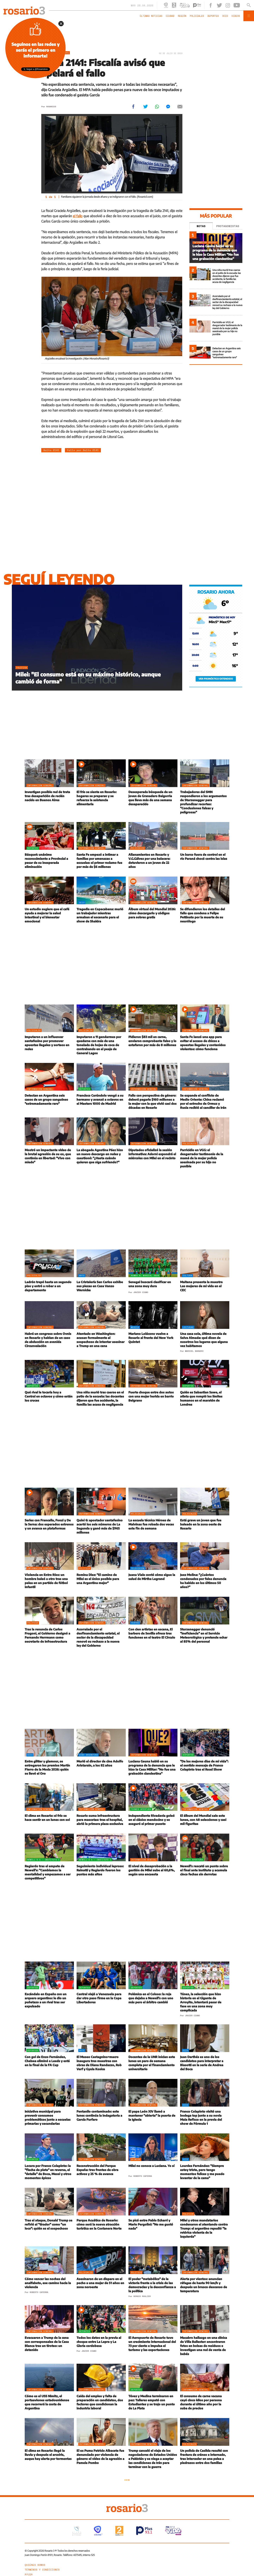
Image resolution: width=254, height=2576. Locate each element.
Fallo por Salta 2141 (83, 450)
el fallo (78, 216)
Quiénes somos (35, 2565)
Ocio (225, 16)
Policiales (197, 16)
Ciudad (170, 16)
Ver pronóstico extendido (216, 678)
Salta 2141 (51, 450)
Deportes (213, 16)
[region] (127, 36)
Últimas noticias (151, 16)
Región (182, 16)
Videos (235, 16)
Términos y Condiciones (42, 2569)
